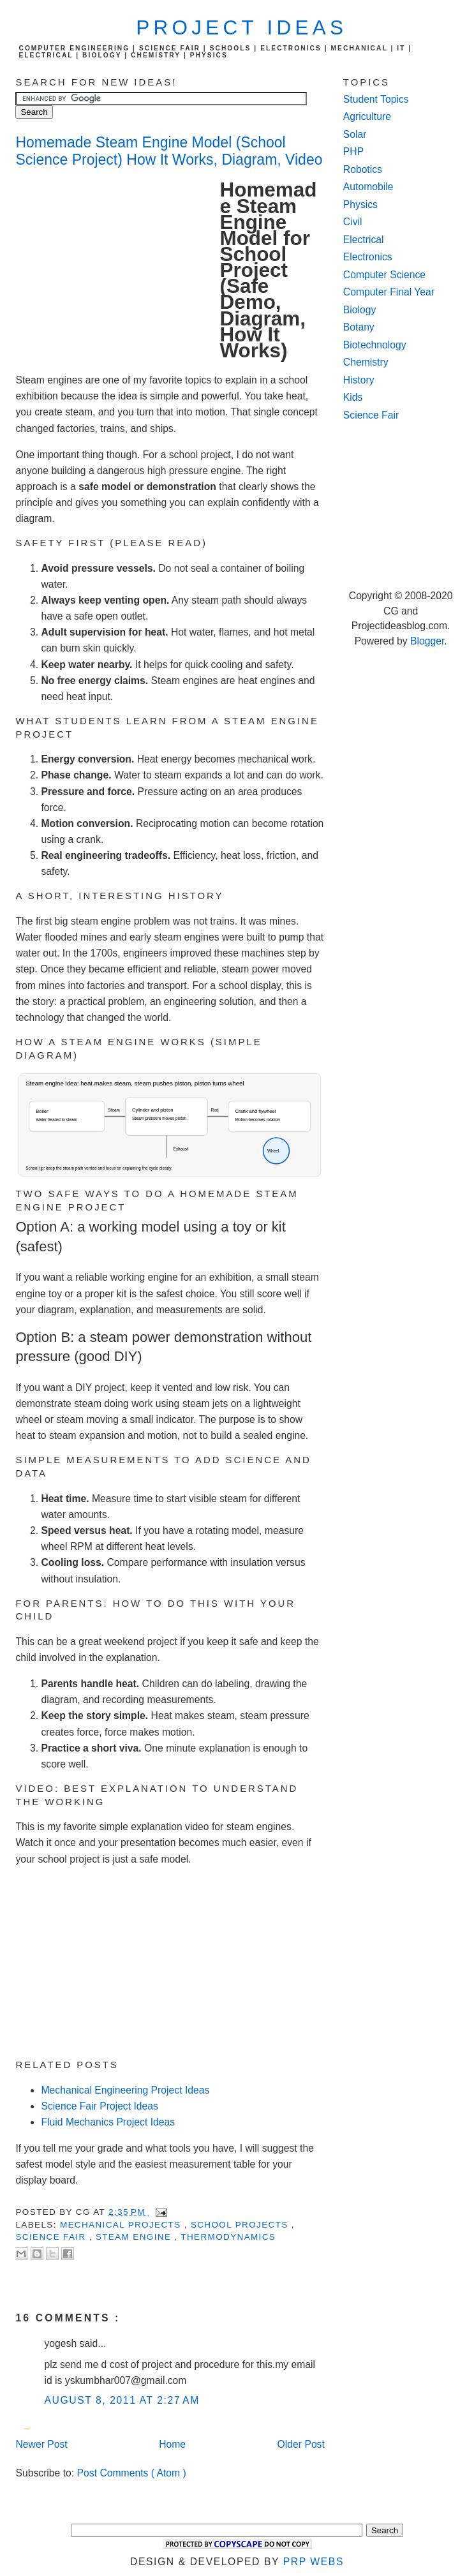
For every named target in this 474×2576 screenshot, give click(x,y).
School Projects (241, 2225)
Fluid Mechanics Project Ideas (108, 2122)
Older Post (301, 2444)
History (358, 380)
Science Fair (52, 2237)
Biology (359, 309)
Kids (353, 397)
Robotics (362, 169)
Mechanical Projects (122, 2225)
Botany (358, 327)
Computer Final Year (388, 292)
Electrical (363, 239)
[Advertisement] (117, 268)
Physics (360, 204)
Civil (352, 221)
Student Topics (376, 99)
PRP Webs (313, 2561)
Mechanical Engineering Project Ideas (125, 2090)
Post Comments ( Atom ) (131, 2473)
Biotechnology (374, 344)
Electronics (367, 256)
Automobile (368, 186)
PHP (353, 151)
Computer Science (384, 274)
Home (172, 2444)
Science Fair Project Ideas (99, 2106)
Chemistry (366, 362)
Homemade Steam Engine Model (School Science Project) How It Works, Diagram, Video (168, 151)
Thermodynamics (228, 2237)
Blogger (427, 641)
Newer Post (41, 2444)
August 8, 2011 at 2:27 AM (121, 2400)
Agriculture (367, 116)
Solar (355, 134)
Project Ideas (241, 28)
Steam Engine (135, 2237)
